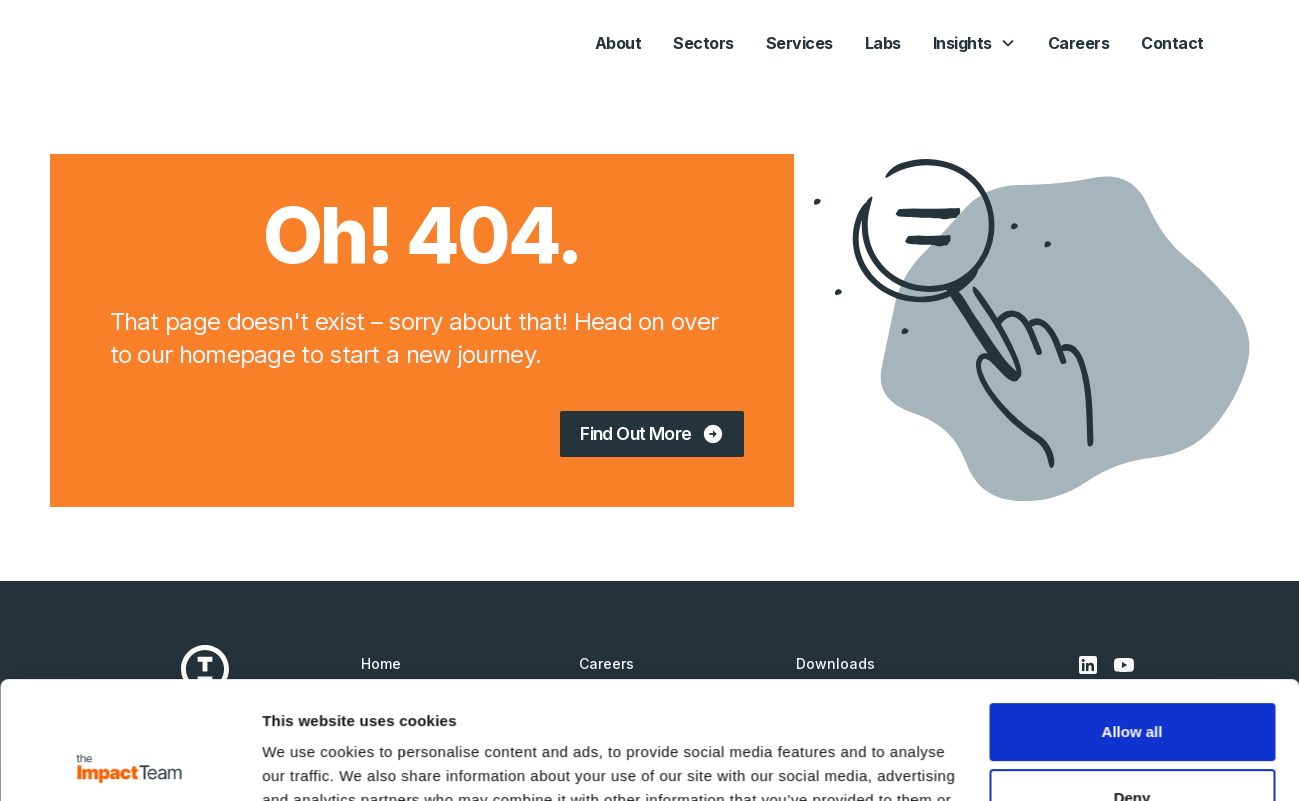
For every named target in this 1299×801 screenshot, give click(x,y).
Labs (883, 43)
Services (799, 43)
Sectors (703, 43)
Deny (1132, 679)
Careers (1079, 43)
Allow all (1132, 614)
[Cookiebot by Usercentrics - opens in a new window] (129, 762)
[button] (974, 43)
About (618, 43)
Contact (1172, 43)
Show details (308, 761)
